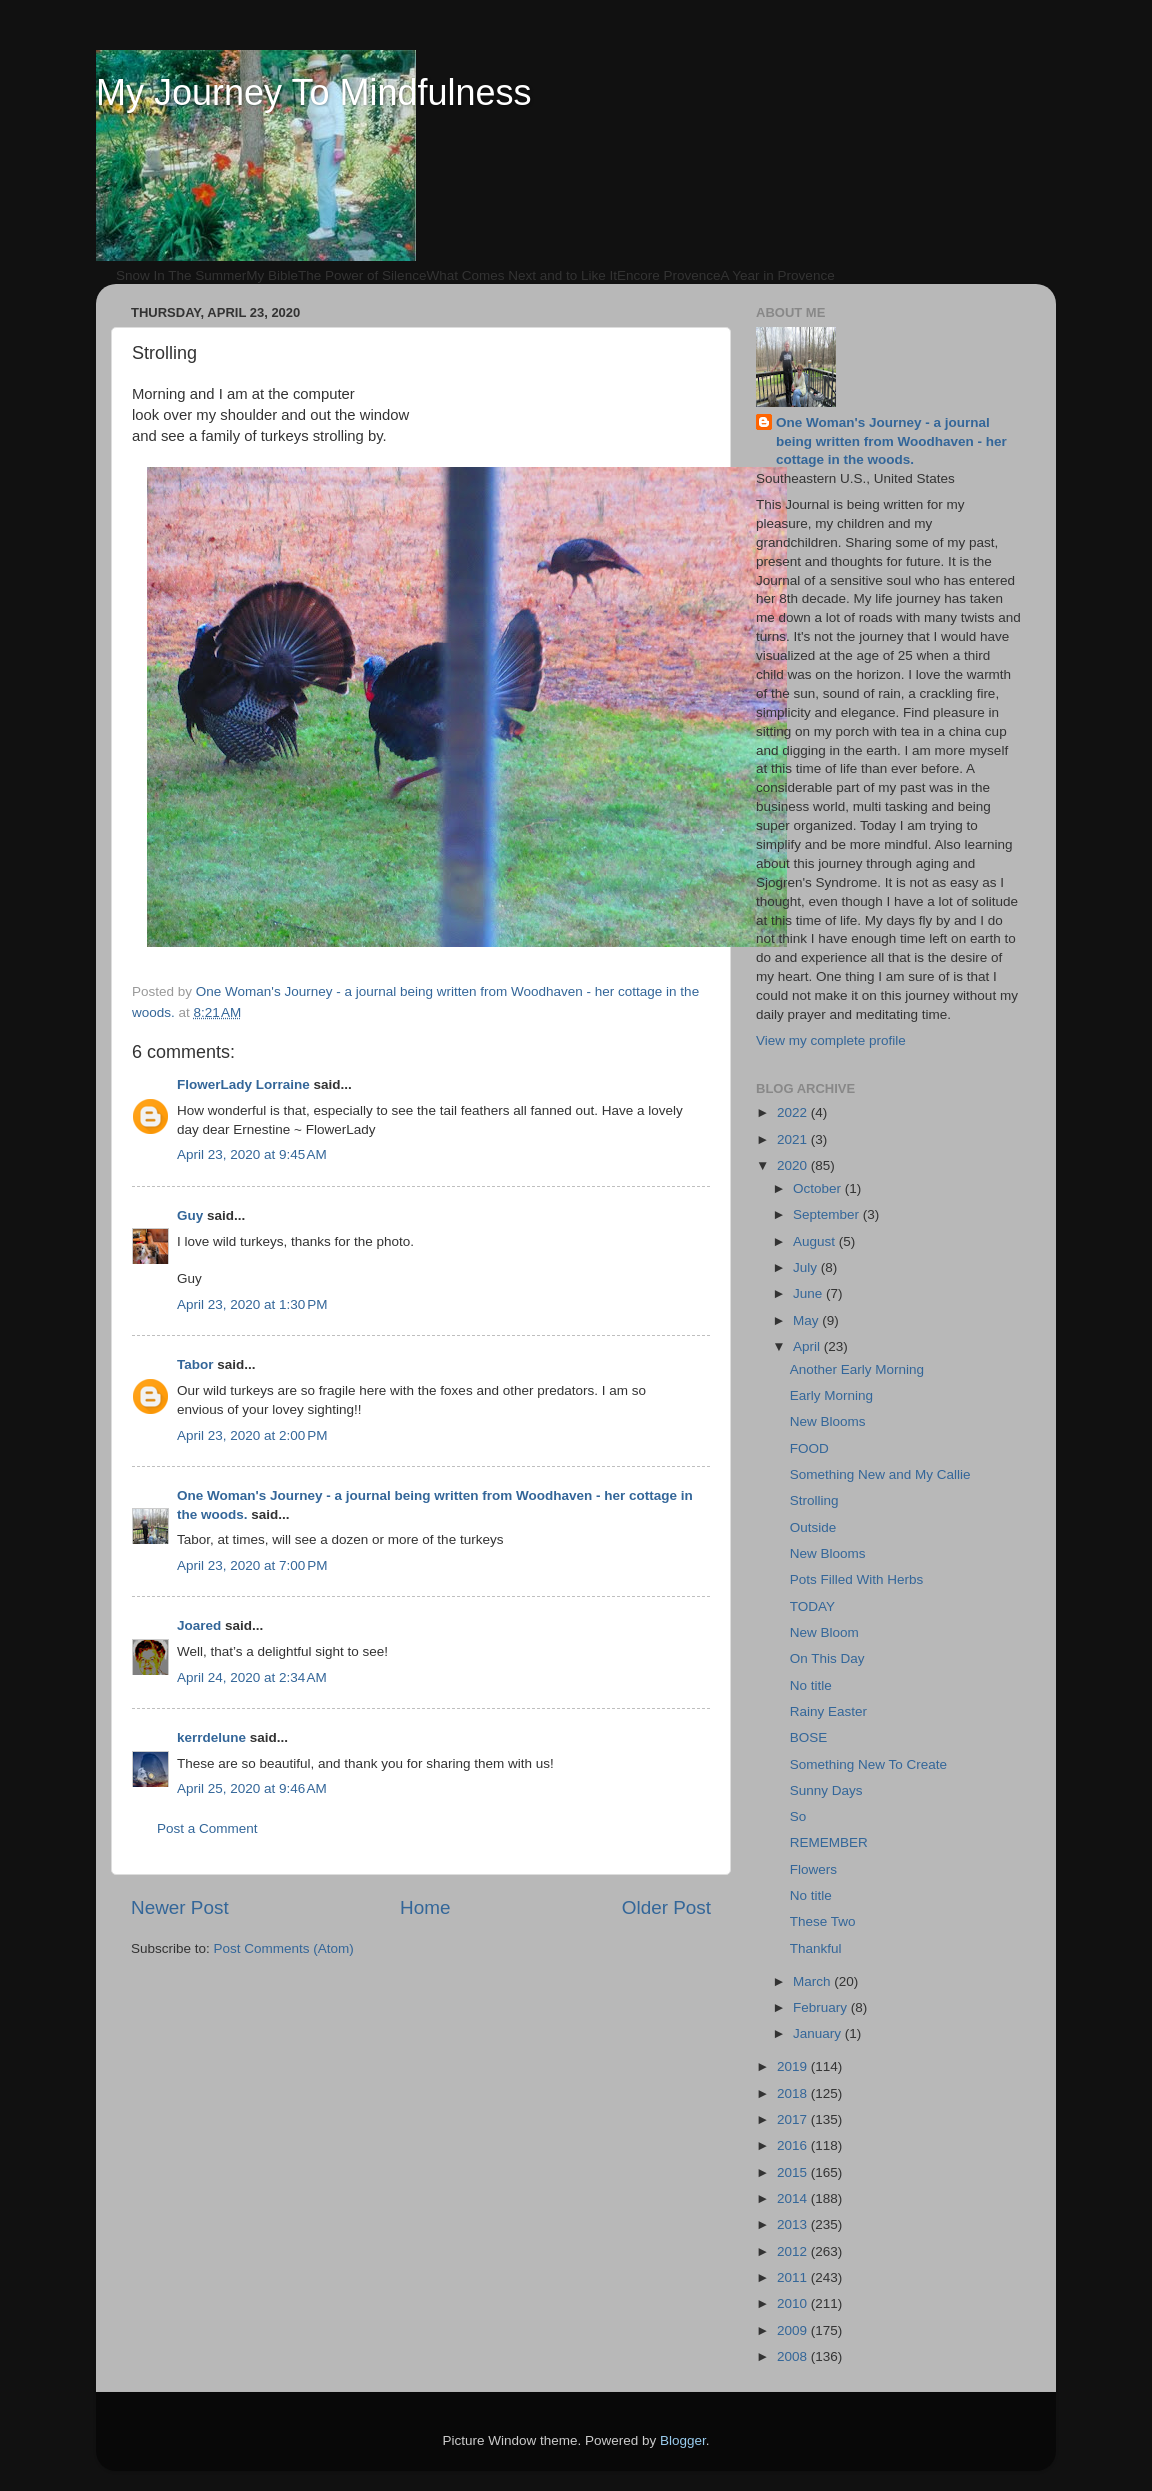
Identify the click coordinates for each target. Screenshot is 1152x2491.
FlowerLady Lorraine (243, 1084)
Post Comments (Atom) (284, 1948)
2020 (794, 1165)
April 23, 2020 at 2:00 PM (252, 1435)
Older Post (666, 1907)
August (816, 1241)
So (798, 1816)
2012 (794, 2251)
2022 (794, 1112)
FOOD (809, 1448)
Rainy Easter (828, 1711)
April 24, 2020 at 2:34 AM (252, 1677)
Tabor (195, 1364)
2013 (794, 2224)
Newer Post (180, 1907)
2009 (794, 2330)
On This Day (827, 1658)
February (822, 2007)
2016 (794, 2145)
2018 (794, 2093)
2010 (794, 2303)
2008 (794, 2356)
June (809, 1293)
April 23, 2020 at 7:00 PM (252, 1565)
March (813, 1981)
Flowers (813, 1869)
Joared (199, 1625)
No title (811, 1685)
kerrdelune (211, 1737)
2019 (794, 2066)
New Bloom (824, 1632)
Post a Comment (207, 1828)
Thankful (816, 1948)
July (807, 1267)
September (828, 1214)
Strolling (814, 1500)
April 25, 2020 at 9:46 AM (252, 1788)
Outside (813, 1527)
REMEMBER (829, 1842)
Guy (190, 1215)
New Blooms (828, 1421)
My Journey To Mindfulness (314, 92)
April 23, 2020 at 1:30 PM (252, 1304)
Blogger (683, 2440)
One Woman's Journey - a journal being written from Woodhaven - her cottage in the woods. (891, 441)
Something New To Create (868, 1764)
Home (425, 1907)
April (808, 1346)
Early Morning (831, 1395)
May (807, 1320)
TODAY (812, 1606)
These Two (823, 1921)
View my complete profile (831, 1040)
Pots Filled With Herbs (857, 1579)
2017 (794, 2119)
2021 (794, 1139)
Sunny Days (826, 1790)
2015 (794, 2172)
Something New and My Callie (880, 1474)
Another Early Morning (857, 1369)
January (819, 2033)
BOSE (809, 1737)
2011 (794, 2277)
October (819, 1188)
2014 (794, 2198)
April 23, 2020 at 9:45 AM (252, 1154)
